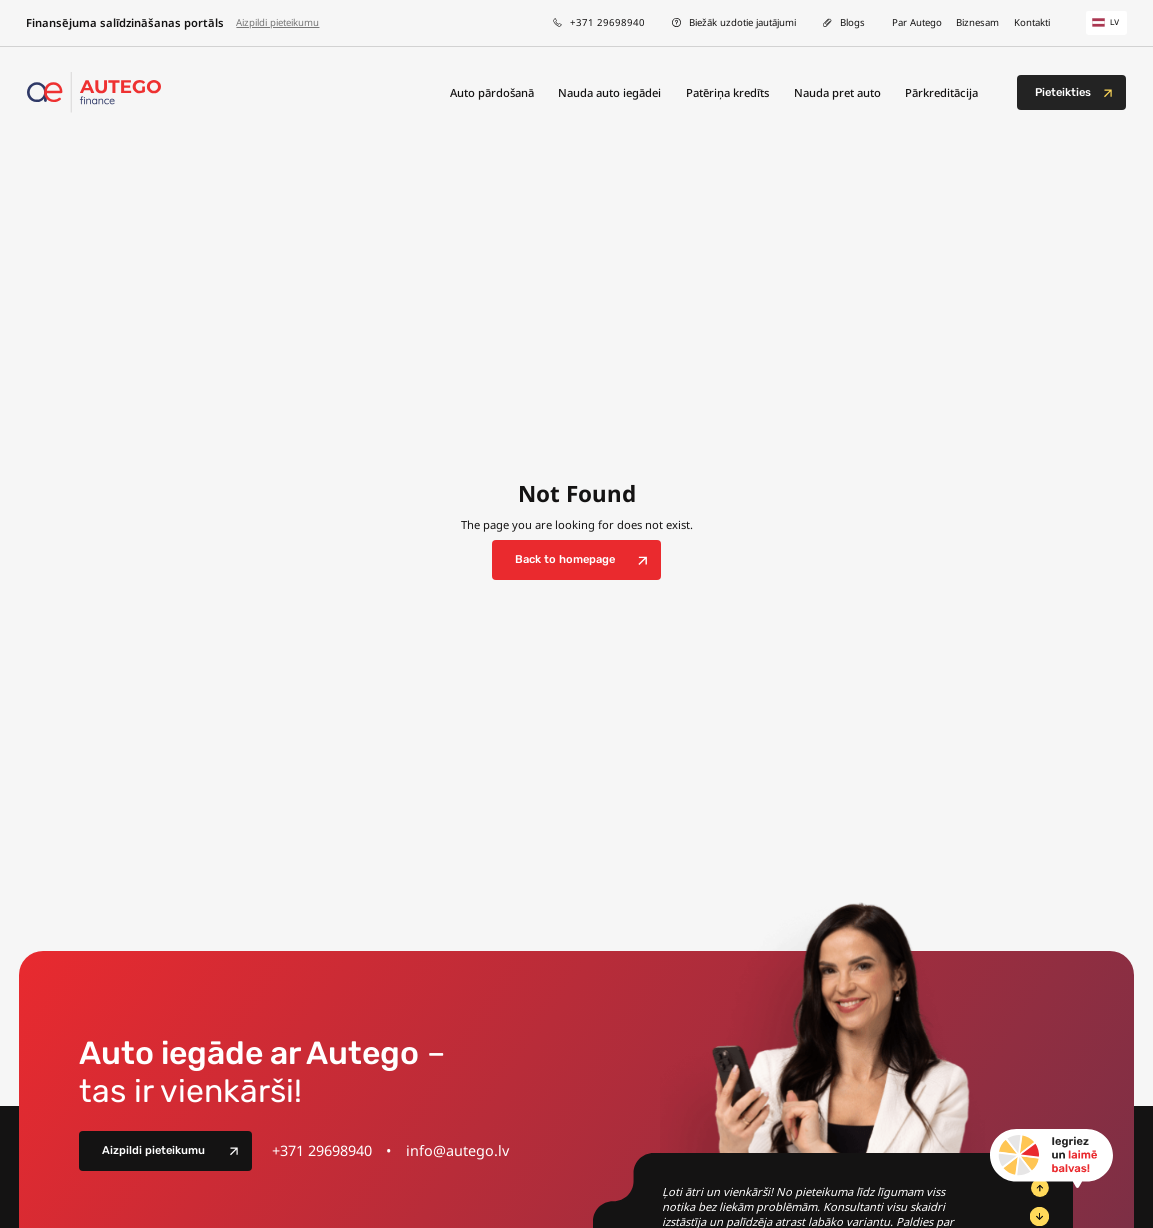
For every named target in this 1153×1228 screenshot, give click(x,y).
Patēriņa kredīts (727, 92)
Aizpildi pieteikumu (277, 22)
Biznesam (977, 22)
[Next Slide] (1039, 1216)
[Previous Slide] (1039, 1188)
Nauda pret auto (837, 92)
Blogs (852, 22)
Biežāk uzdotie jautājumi (742, 22)
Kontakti (1032, 22)
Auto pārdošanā (492, 92)
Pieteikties (1063, 92)
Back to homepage (565, 559)
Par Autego (917, 22)
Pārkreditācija (941, 92)
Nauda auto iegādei (609, 92)
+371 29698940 (607, 22)
